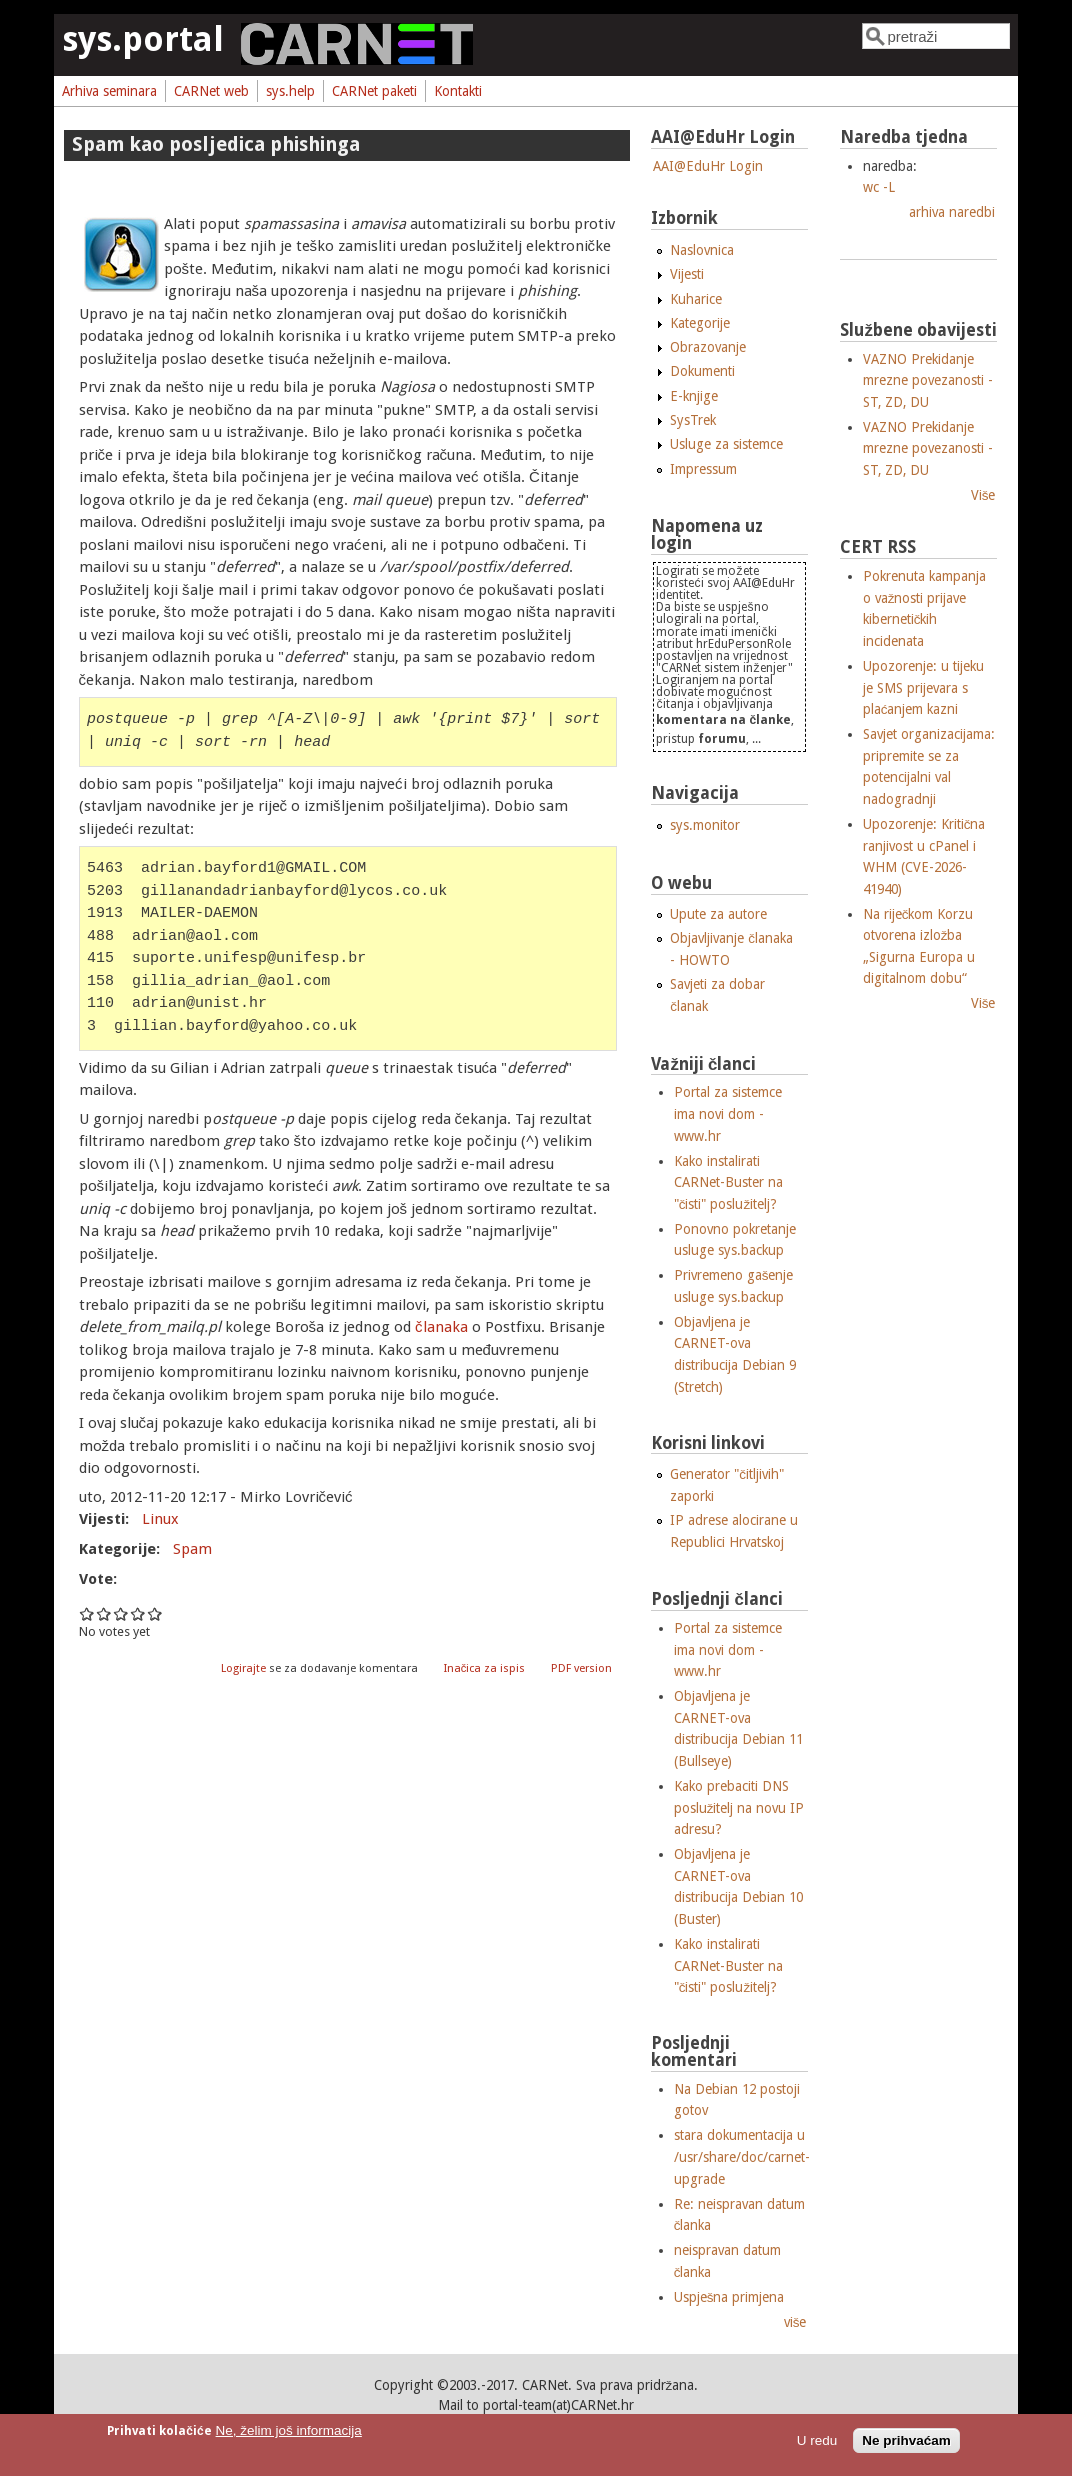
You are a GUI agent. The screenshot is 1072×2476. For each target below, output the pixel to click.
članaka (441, 1327)
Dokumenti (702, 371)
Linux (160, 1519)
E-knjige (694, 396)
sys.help (290, 91)
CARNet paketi (374, 91)
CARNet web (211, 91)
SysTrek (693, 420)
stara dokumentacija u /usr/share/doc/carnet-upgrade (742, 2156)
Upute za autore (718, 914)
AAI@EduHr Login (708, 166)
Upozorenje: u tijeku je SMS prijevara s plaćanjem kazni (923, 687)
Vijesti (687, 274)
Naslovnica (702, 250)
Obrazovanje (708, 347)
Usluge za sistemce (726, 444)
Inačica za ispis (485, 1668)
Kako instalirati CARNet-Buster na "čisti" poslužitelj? (728, 1182)
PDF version (581, 1668)
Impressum (703, 469)
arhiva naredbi (952, 212)
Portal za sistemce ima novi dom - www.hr (728, 1113)
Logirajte (243, 1668)
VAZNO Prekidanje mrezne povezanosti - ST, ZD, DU (928, 380)
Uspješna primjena (729, 2297)
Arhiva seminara (109, 91)
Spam (192, 1549)
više (795, 2322)
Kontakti (458, 91)
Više (983, 495)
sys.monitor (705, 825)
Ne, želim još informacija (289, 2430)
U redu (817, 2440)
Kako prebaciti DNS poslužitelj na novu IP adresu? (739, 1807)
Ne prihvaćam (906, 2440)
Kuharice (696, 299)
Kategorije (700, 323)
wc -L (879, 187)
